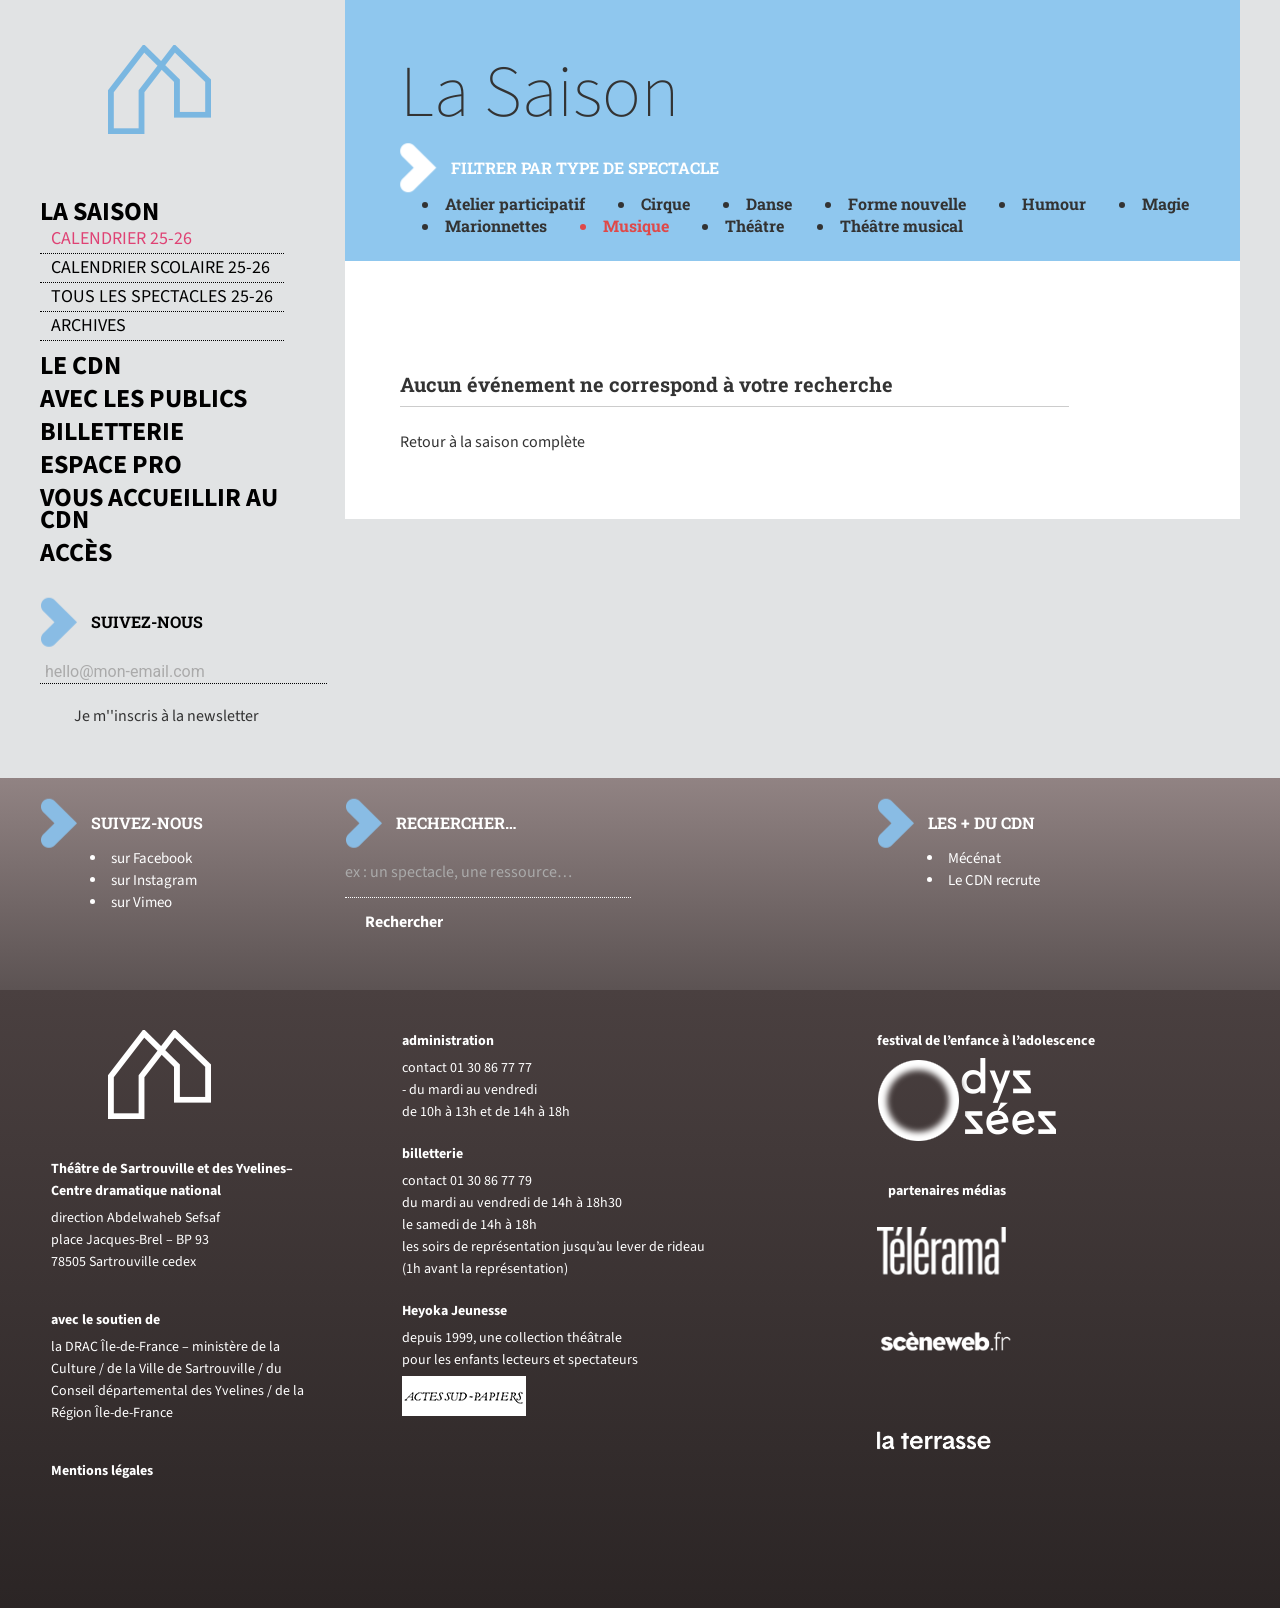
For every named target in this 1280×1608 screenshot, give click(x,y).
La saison (99, 212)
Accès (76, 553)
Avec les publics (143, 399)
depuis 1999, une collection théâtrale (512, 1338)
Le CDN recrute (994, 880)
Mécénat (974, 858)
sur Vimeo (141, 902)
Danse (769, 203)
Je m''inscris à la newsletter (166, 716)
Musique (636, 225)
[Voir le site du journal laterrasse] (949, 1473)
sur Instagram (154, 880)
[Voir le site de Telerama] (962, 1283)
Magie (1165, 203)
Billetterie (112, 432)
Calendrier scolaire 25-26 (160, 268)
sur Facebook (151, 858)
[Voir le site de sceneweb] (963, 1383)
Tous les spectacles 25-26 (162, 297)
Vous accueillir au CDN (159, 509)
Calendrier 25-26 (121, 239)
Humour (1054, 203)
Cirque (665, 203)
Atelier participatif (515, 203)
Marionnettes (496, 225)
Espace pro (111, 465)
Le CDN (80, 366)
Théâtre (754, 225)
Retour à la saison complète (492, 442)
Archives (88, 326)
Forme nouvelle (907, 203)
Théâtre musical (901, 225)
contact (424, 1068)
